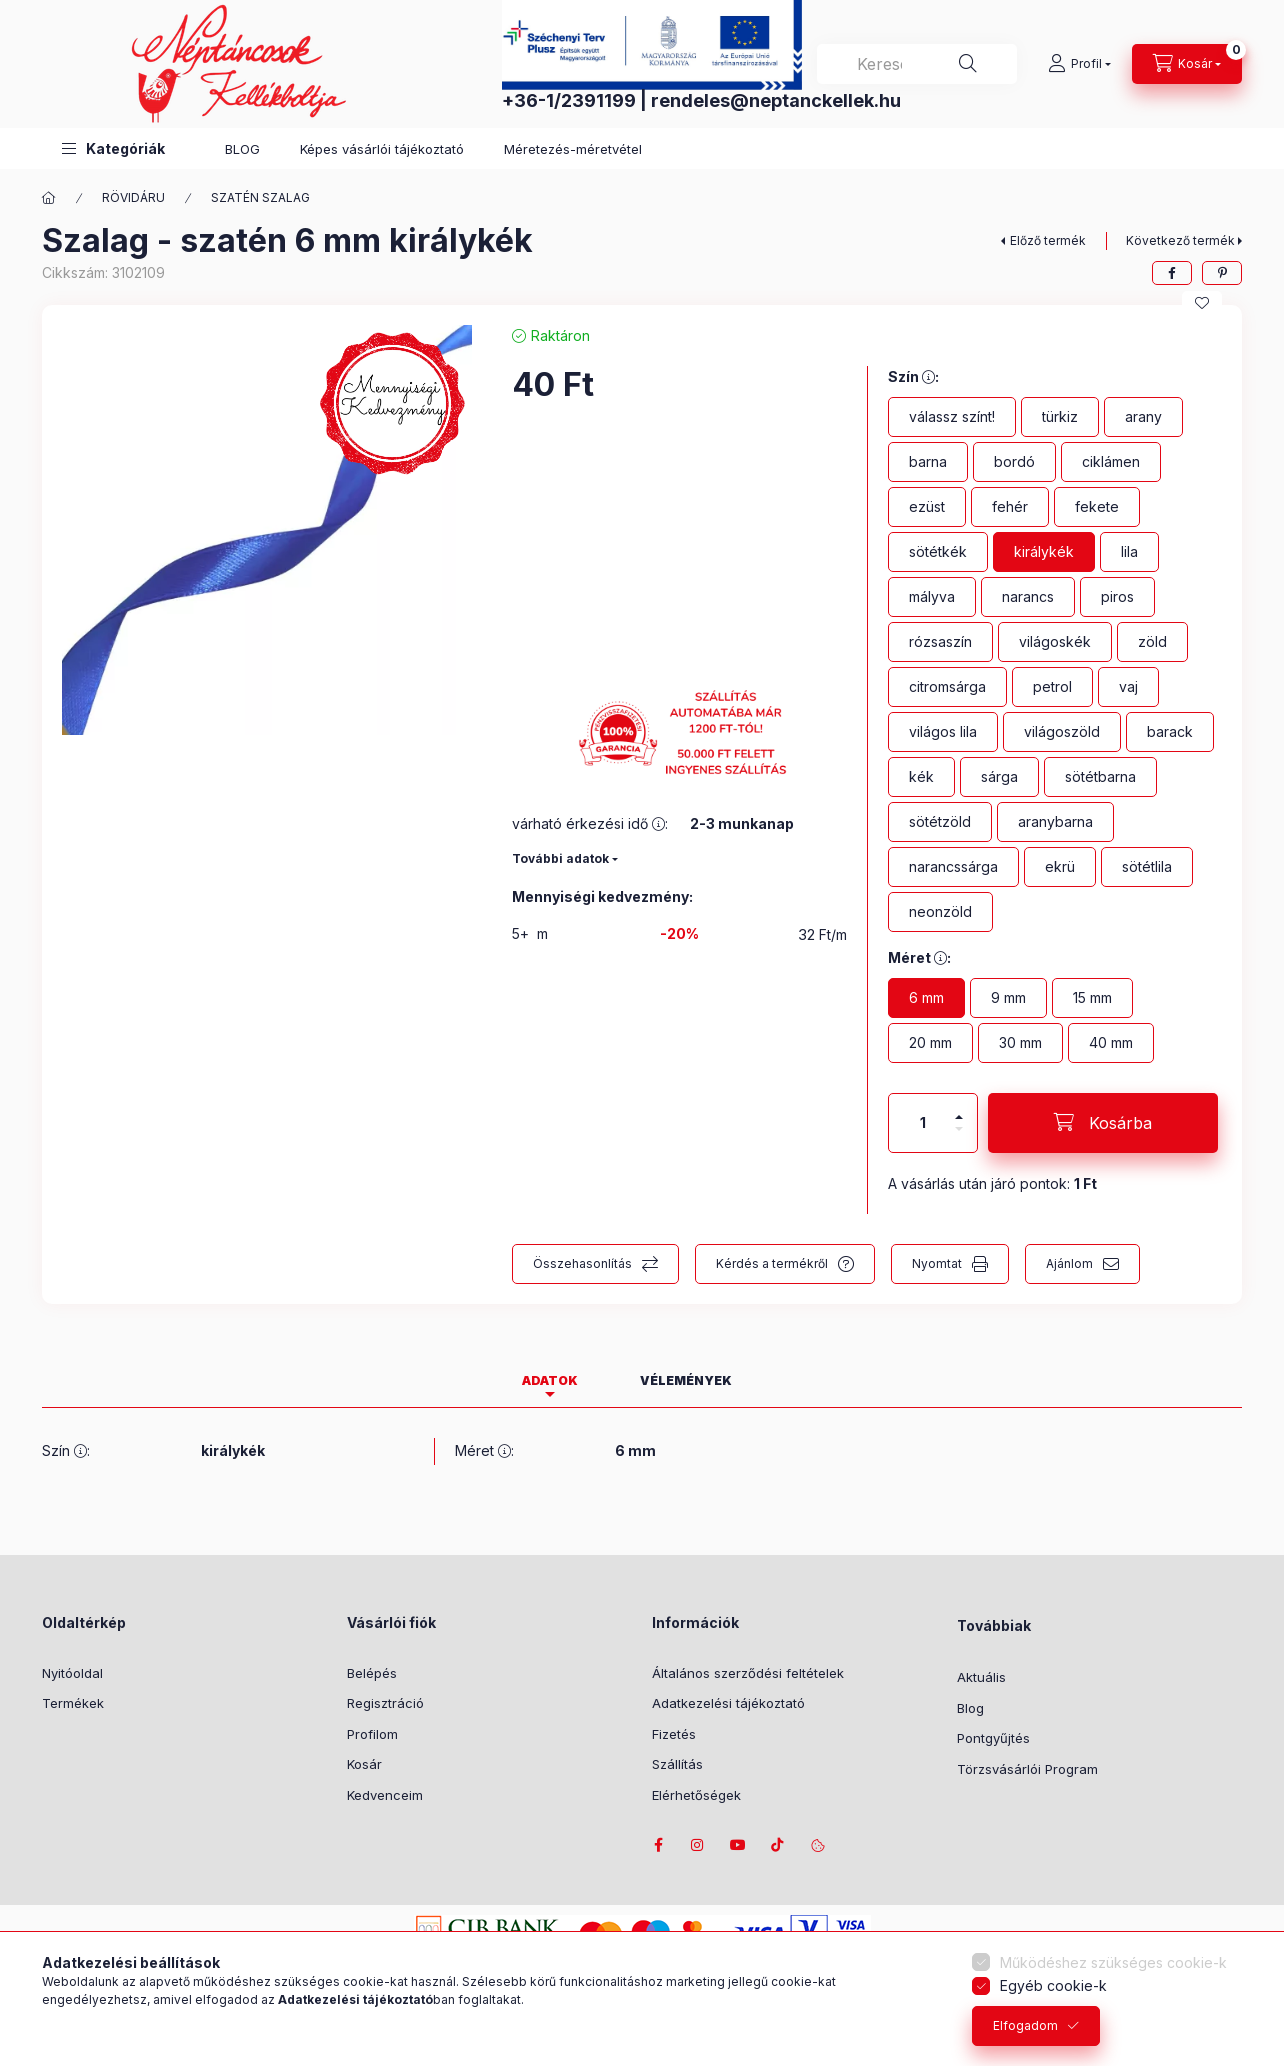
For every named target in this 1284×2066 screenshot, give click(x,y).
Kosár (364, 1764)
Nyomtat (937, 1263)
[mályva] (932, 597)
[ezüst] (927, 507)
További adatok (560, 858)
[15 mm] (1092, 998)
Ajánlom (1069, 1263)
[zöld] (1152, 642)
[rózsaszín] (940, 642)
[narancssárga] (953, 867)
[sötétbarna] (1100, 777)
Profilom (372, 1734)
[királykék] (1044, 552)
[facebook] (1172, 273)
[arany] (1143, 417)
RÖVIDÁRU (133, 197)
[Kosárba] (1103, 1123)
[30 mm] (1020, 1043)
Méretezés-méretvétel (573, 149)
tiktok (778, 1845)
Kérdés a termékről (772, 1263)
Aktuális (981, 1677)
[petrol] (1052, 687)
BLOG (242, 149)
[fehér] (1010, 507)
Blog (970, 1708)
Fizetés (674, 1734)
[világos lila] (943, 732)
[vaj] (1128, 687)
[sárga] (999, 777)
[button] (113, 148)
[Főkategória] (49, 198)
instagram (698, 1845)
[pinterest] (1222, 273)
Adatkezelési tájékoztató (728, 1703)
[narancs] (1028, 597)
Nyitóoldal (72, 1673)
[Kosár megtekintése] (1187, 64)
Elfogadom (1025, 2025)
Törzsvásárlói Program (1027, 1769)
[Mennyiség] (923, 1123)
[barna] (928, 462)
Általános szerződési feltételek (748, 1673)
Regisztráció (385, 1703)
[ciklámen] (1111, 462)
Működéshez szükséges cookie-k (1113, 1962)
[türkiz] (1060, 417)
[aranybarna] (1055, 822)
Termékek (73, 1703)
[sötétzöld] (940, 822)
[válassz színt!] (952, 417)
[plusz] (959, 1108)
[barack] (1170, 732)
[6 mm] (926, 998)
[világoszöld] (1062, 732)
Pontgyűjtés (993, 1738)
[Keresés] (968, 64)
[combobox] (917, 64)
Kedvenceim (385, 1795)
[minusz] (959, 1137)
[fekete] (1097, 507)
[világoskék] (1055, 642)
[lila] (1129, 552)
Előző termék (1048, 240)
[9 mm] (1008, 998)
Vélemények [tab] (686, 1380)
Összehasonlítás (582, 1263)
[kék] (921, 777)
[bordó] (1014, 462)
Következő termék (1180, 240)
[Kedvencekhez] (1202, 303)
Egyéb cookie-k (1053, 1985)
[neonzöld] (940, 912)
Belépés (372, 1673)
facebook (658, 1845)
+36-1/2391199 (569, 100)
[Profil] (1079, 64)
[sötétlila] (1147, 867)
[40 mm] (1111, 1043)
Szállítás (677, 1764)
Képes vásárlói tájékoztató (382, 149)
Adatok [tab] (550, 1380)
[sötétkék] (938, 552)
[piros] (1117, 597)
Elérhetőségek (696, 1795)
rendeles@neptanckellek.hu (776, 100)
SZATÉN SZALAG (260, 197)
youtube (738, 1845)
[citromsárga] (947, 687)
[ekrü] (1060, 867)
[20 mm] (930, 1043)
